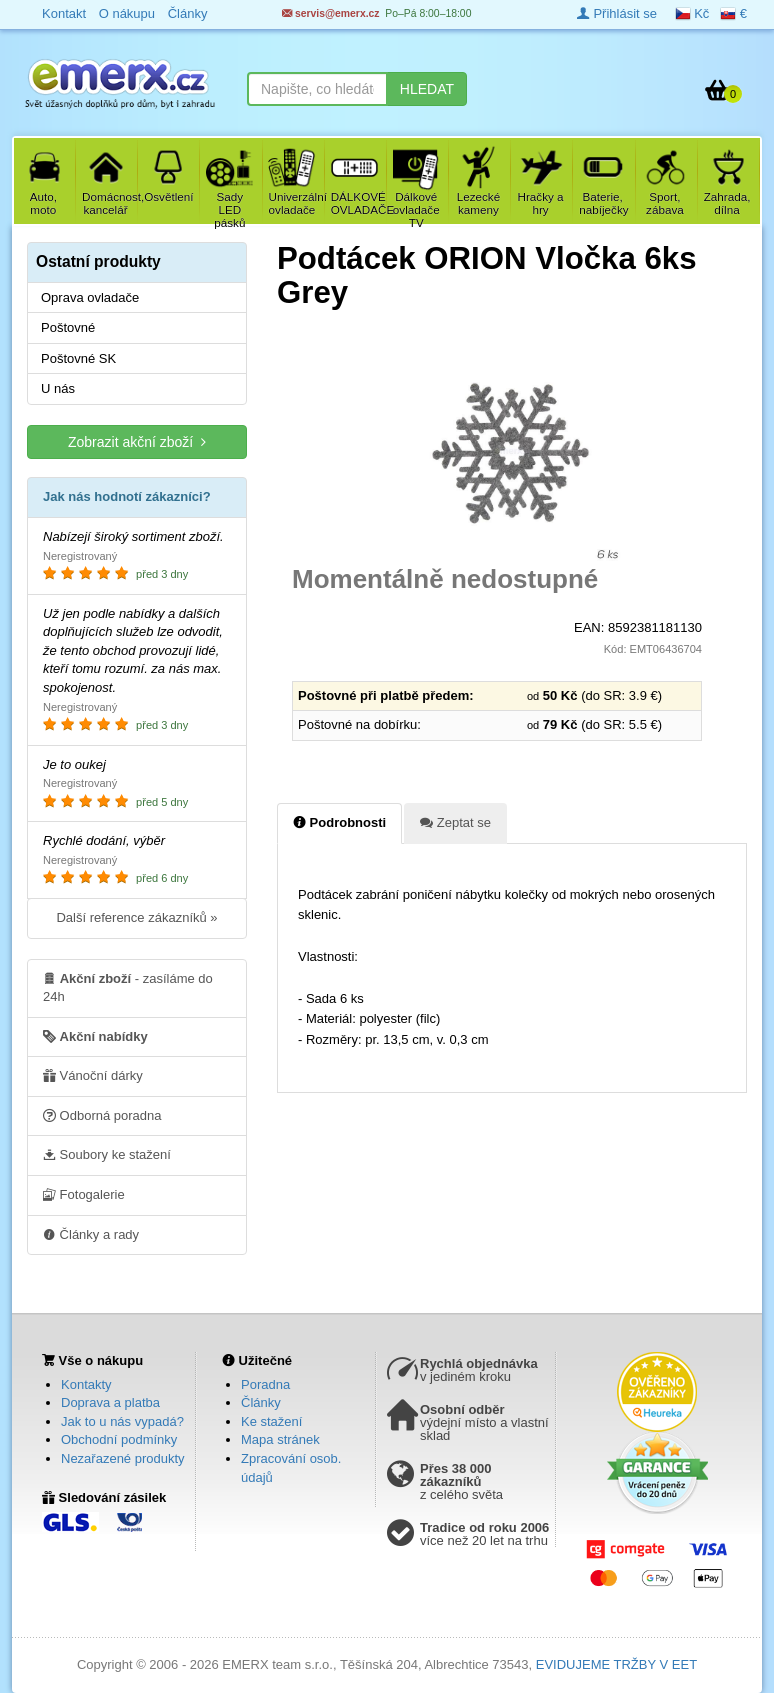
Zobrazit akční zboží (137, 441)
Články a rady (91, 1234)
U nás (58, 388)
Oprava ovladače (90, 297)
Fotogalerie (84, 1194)
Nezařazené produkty (123, 1458)
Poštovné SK (78, 358)
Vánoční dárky (93, 1075)
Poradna (265, 1384)
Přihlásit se (617, 13)
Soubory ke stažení (107, 1154)
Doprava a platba (110, 1402)
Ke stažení (271, 1421)
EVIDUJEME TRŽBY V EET (616, 1664)
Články (261, 1402)
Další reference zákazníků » (136, 917)
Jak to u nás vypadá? (122, 1421)
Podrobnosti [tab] (339, 822)
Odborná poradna (102, 1115)
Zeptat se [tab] (455, 822)
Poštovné (68, 327)
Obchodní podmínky (119, 1439)
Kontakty (86, 1384)
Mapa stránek (280, 1439)
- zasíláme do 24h (128, 987)
